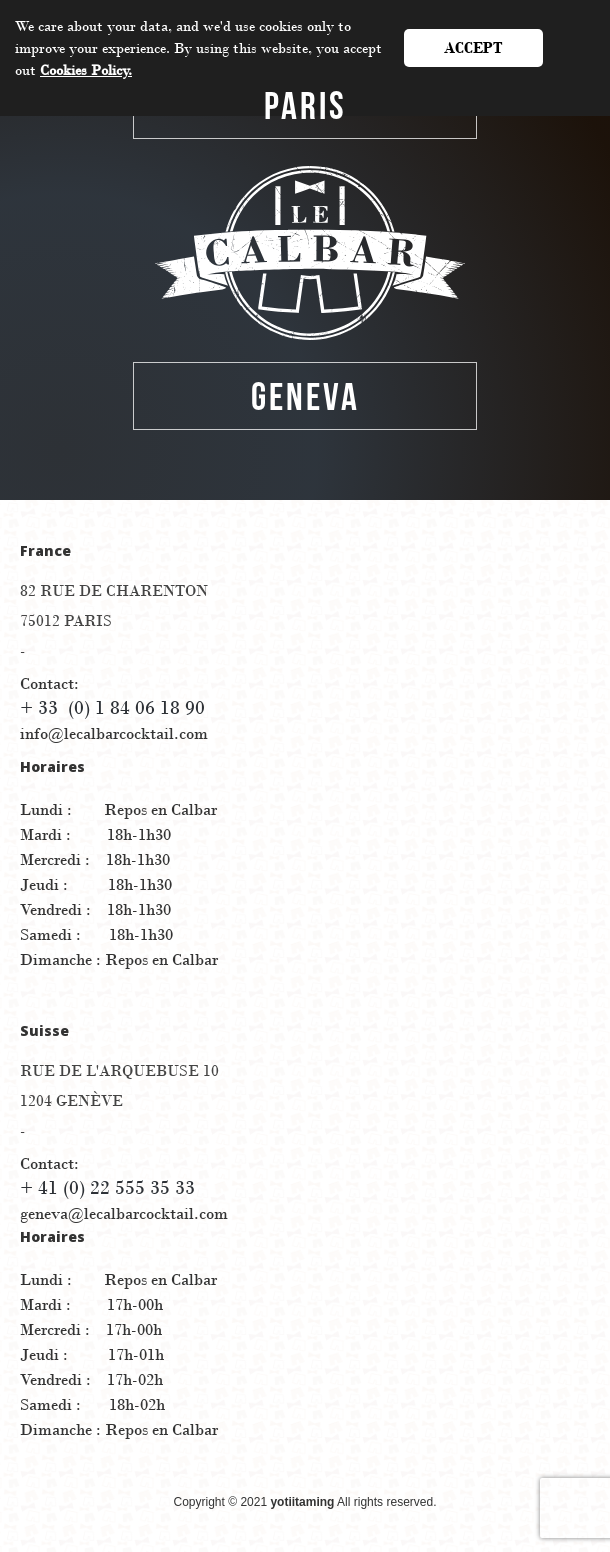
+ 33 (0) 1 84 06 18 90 (112, 708)
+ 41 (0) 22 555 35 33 (107, 1188)
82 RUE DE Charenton (114, 590)
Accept (473, 48)
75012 (66, 620)
